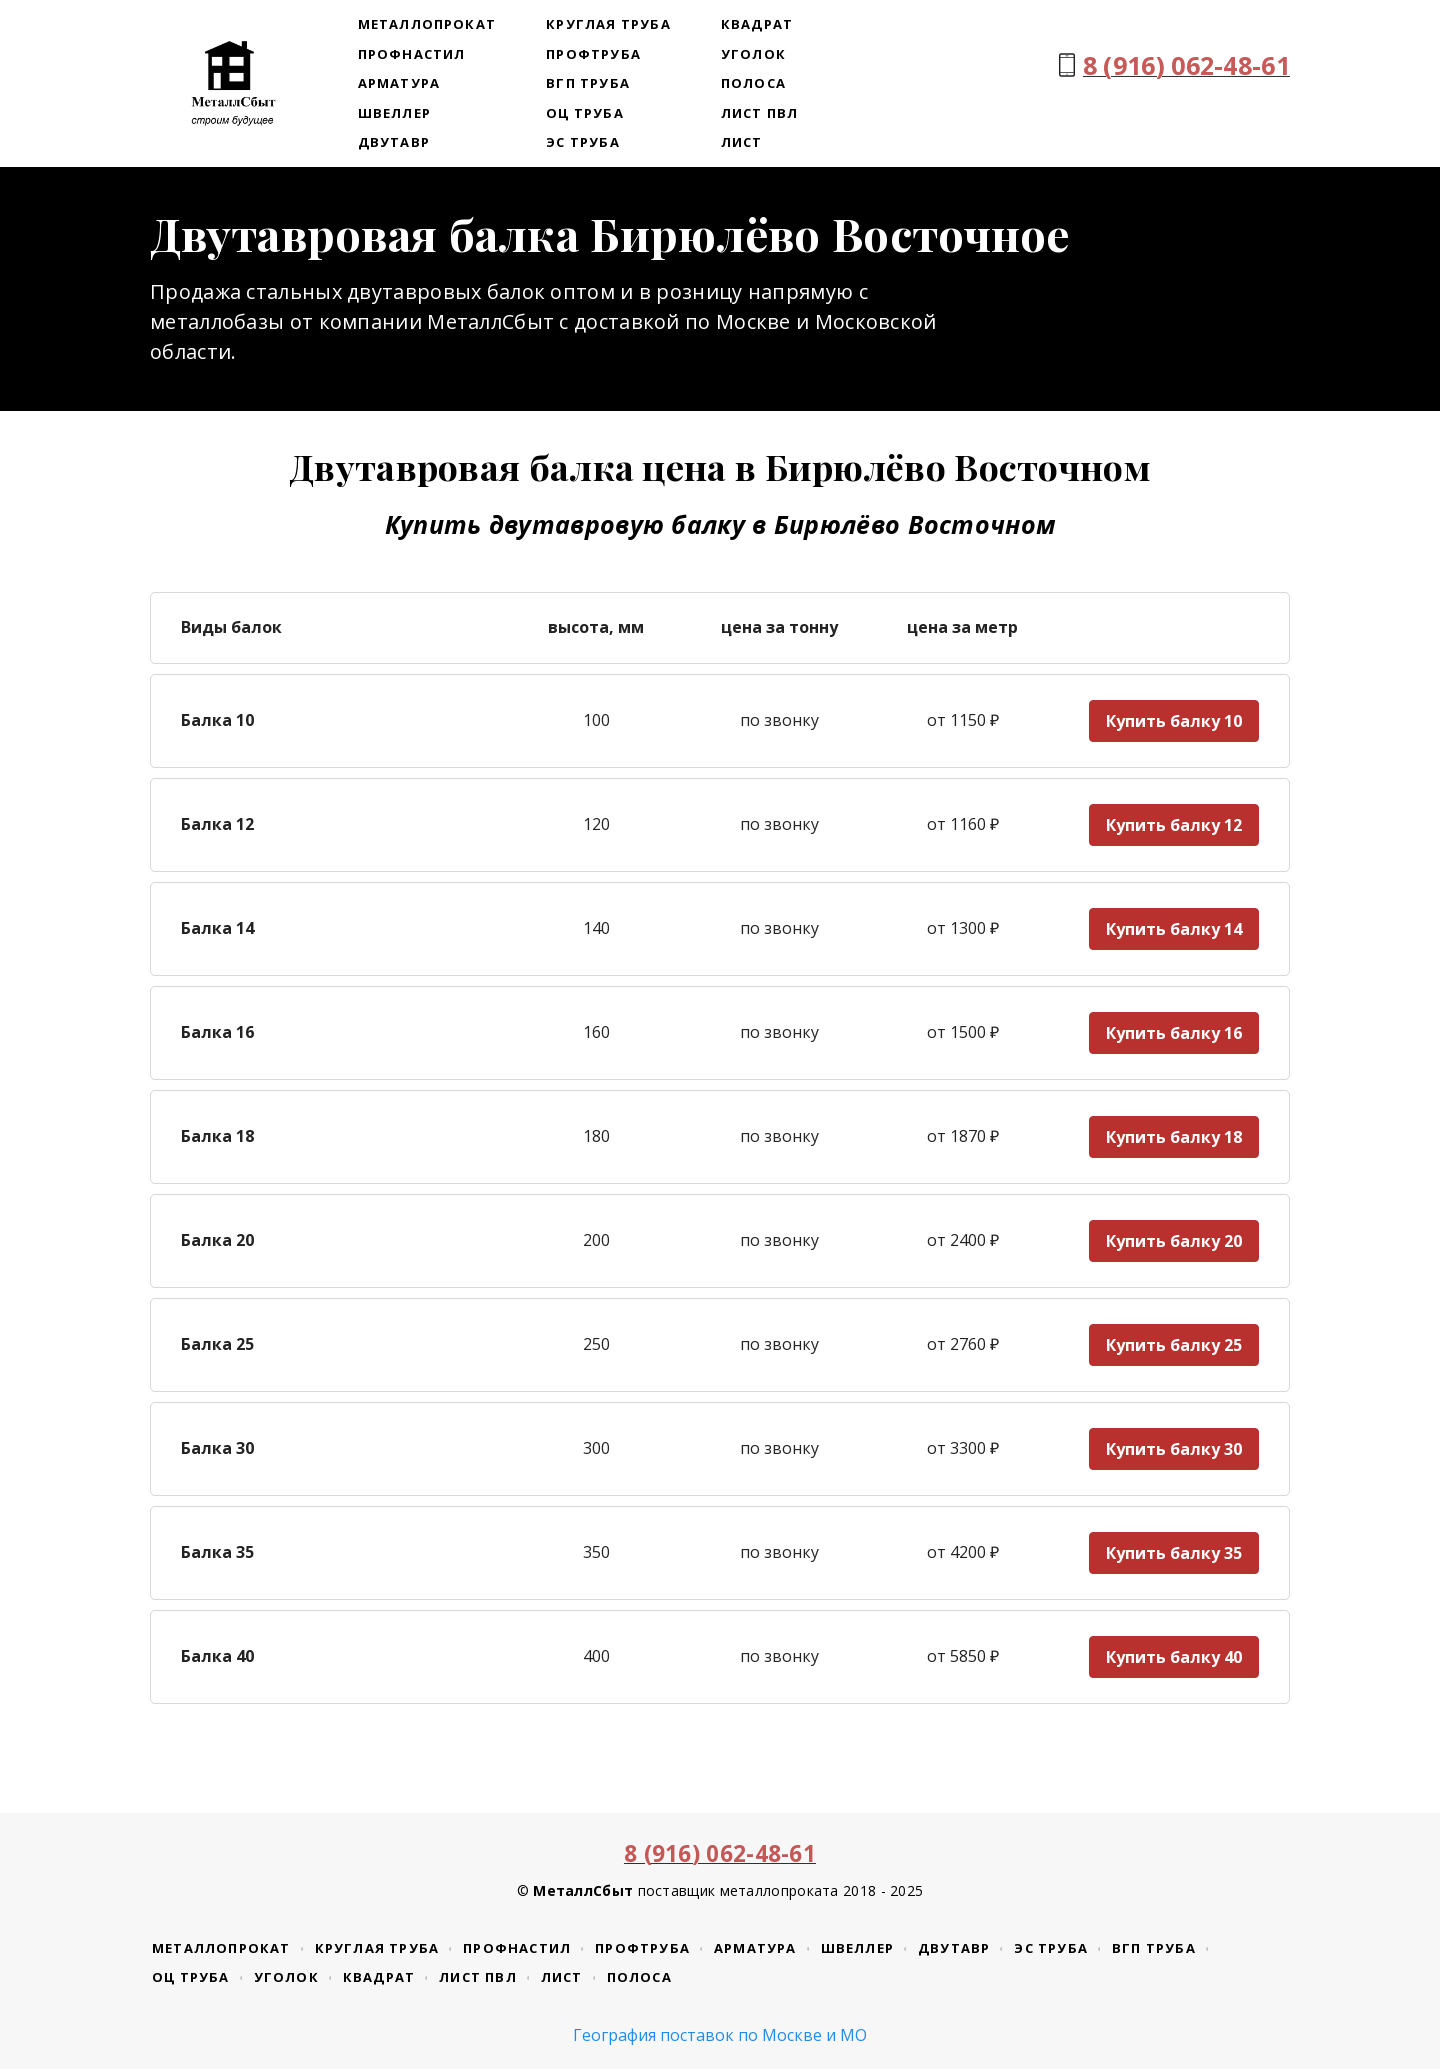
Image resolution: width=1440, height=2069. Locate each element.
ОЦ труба (585, 113)
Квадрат (757, 24)
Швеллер (394, 113)
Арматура (399, 83)
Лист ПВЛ (760, 113)
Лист (742, 142)
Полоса (753, 83)
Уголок (753, 54)
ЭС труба (583, 142)
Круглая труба (608, 24)
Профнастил (412, 54)
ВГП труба (588, 83)
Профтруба (593, 54)
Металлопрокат (427, 24)
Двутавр (394, 142)
